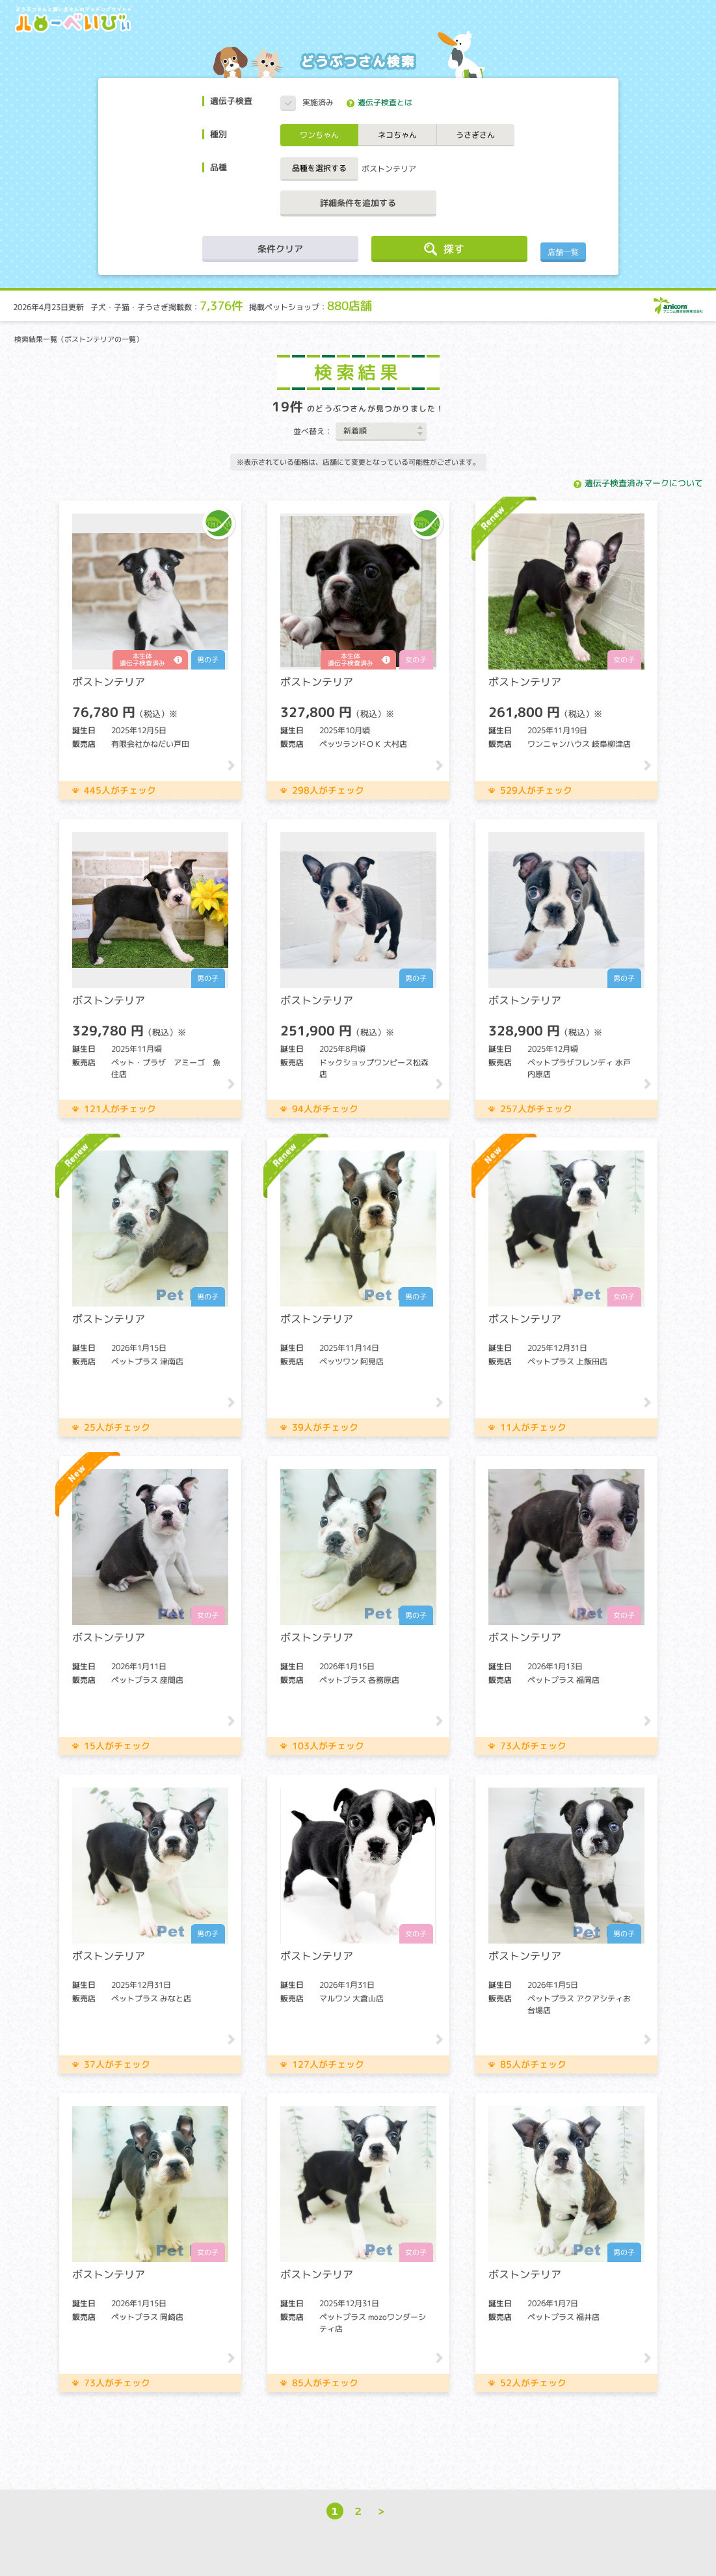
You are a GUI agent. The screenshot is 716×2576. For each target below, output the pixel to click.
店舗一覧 (563, 252)
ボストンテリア (389, 168)
